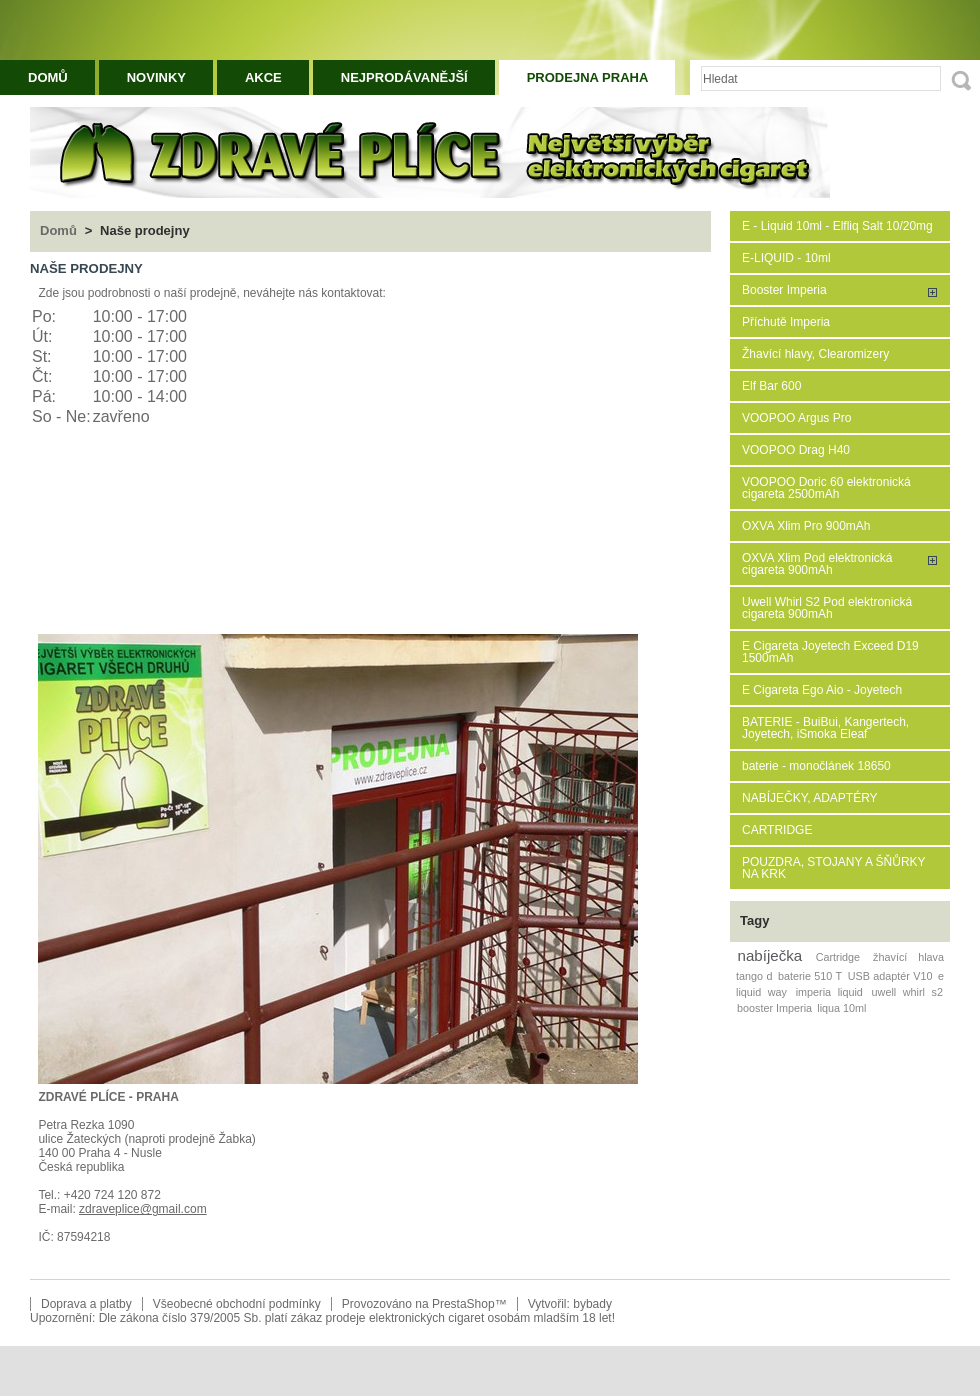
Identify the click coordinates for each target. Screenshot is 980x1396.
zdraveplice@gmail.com (143, 1209)
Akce (263, 77)
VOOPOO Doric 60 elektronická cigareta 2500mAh (826, 488)
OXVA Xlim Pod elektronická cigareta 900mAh (817, 564)
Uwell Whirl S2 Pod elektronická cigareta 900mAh (827, 608)
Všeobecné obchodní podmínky (237, 1304)
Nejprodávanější (404, 77)
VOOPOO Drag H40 (796, 450)
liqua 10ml (841, 1008)
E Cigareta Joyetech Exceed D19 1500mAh (830, 652)
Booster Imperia (784, 290)
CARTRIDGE (777, 830)
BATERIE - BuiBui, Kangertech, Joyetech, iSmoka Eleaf (825, 728)
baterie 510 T (810, 976)
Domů (48, 77)
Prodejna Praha (588, 77)
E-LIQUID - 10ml (786, 258)
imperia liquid (829, 992)
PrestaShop (463, 1304)
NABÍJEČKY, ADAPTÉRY (810, 798)
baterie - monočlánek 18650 (816, 766)
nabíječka (770, 955)
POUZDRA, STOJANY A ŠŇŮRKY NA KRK (833, 868)
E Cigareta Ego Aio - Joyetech (822, 690)
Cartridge (838, 957)
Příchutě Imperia (786, 322)
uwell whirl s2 (907, 992)
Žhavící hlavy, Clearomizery (815, 354)
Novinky (156, 77)
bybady (592, 1304)
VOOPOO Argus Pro (796, 418)
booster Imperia (774, 1008)
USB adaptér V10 (890, 976)
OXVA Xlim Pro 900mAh (806, 526)
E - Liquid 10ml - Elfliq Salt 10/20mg (837, 226)
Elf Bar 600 (771, 386)
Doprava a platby (86, 1304)
